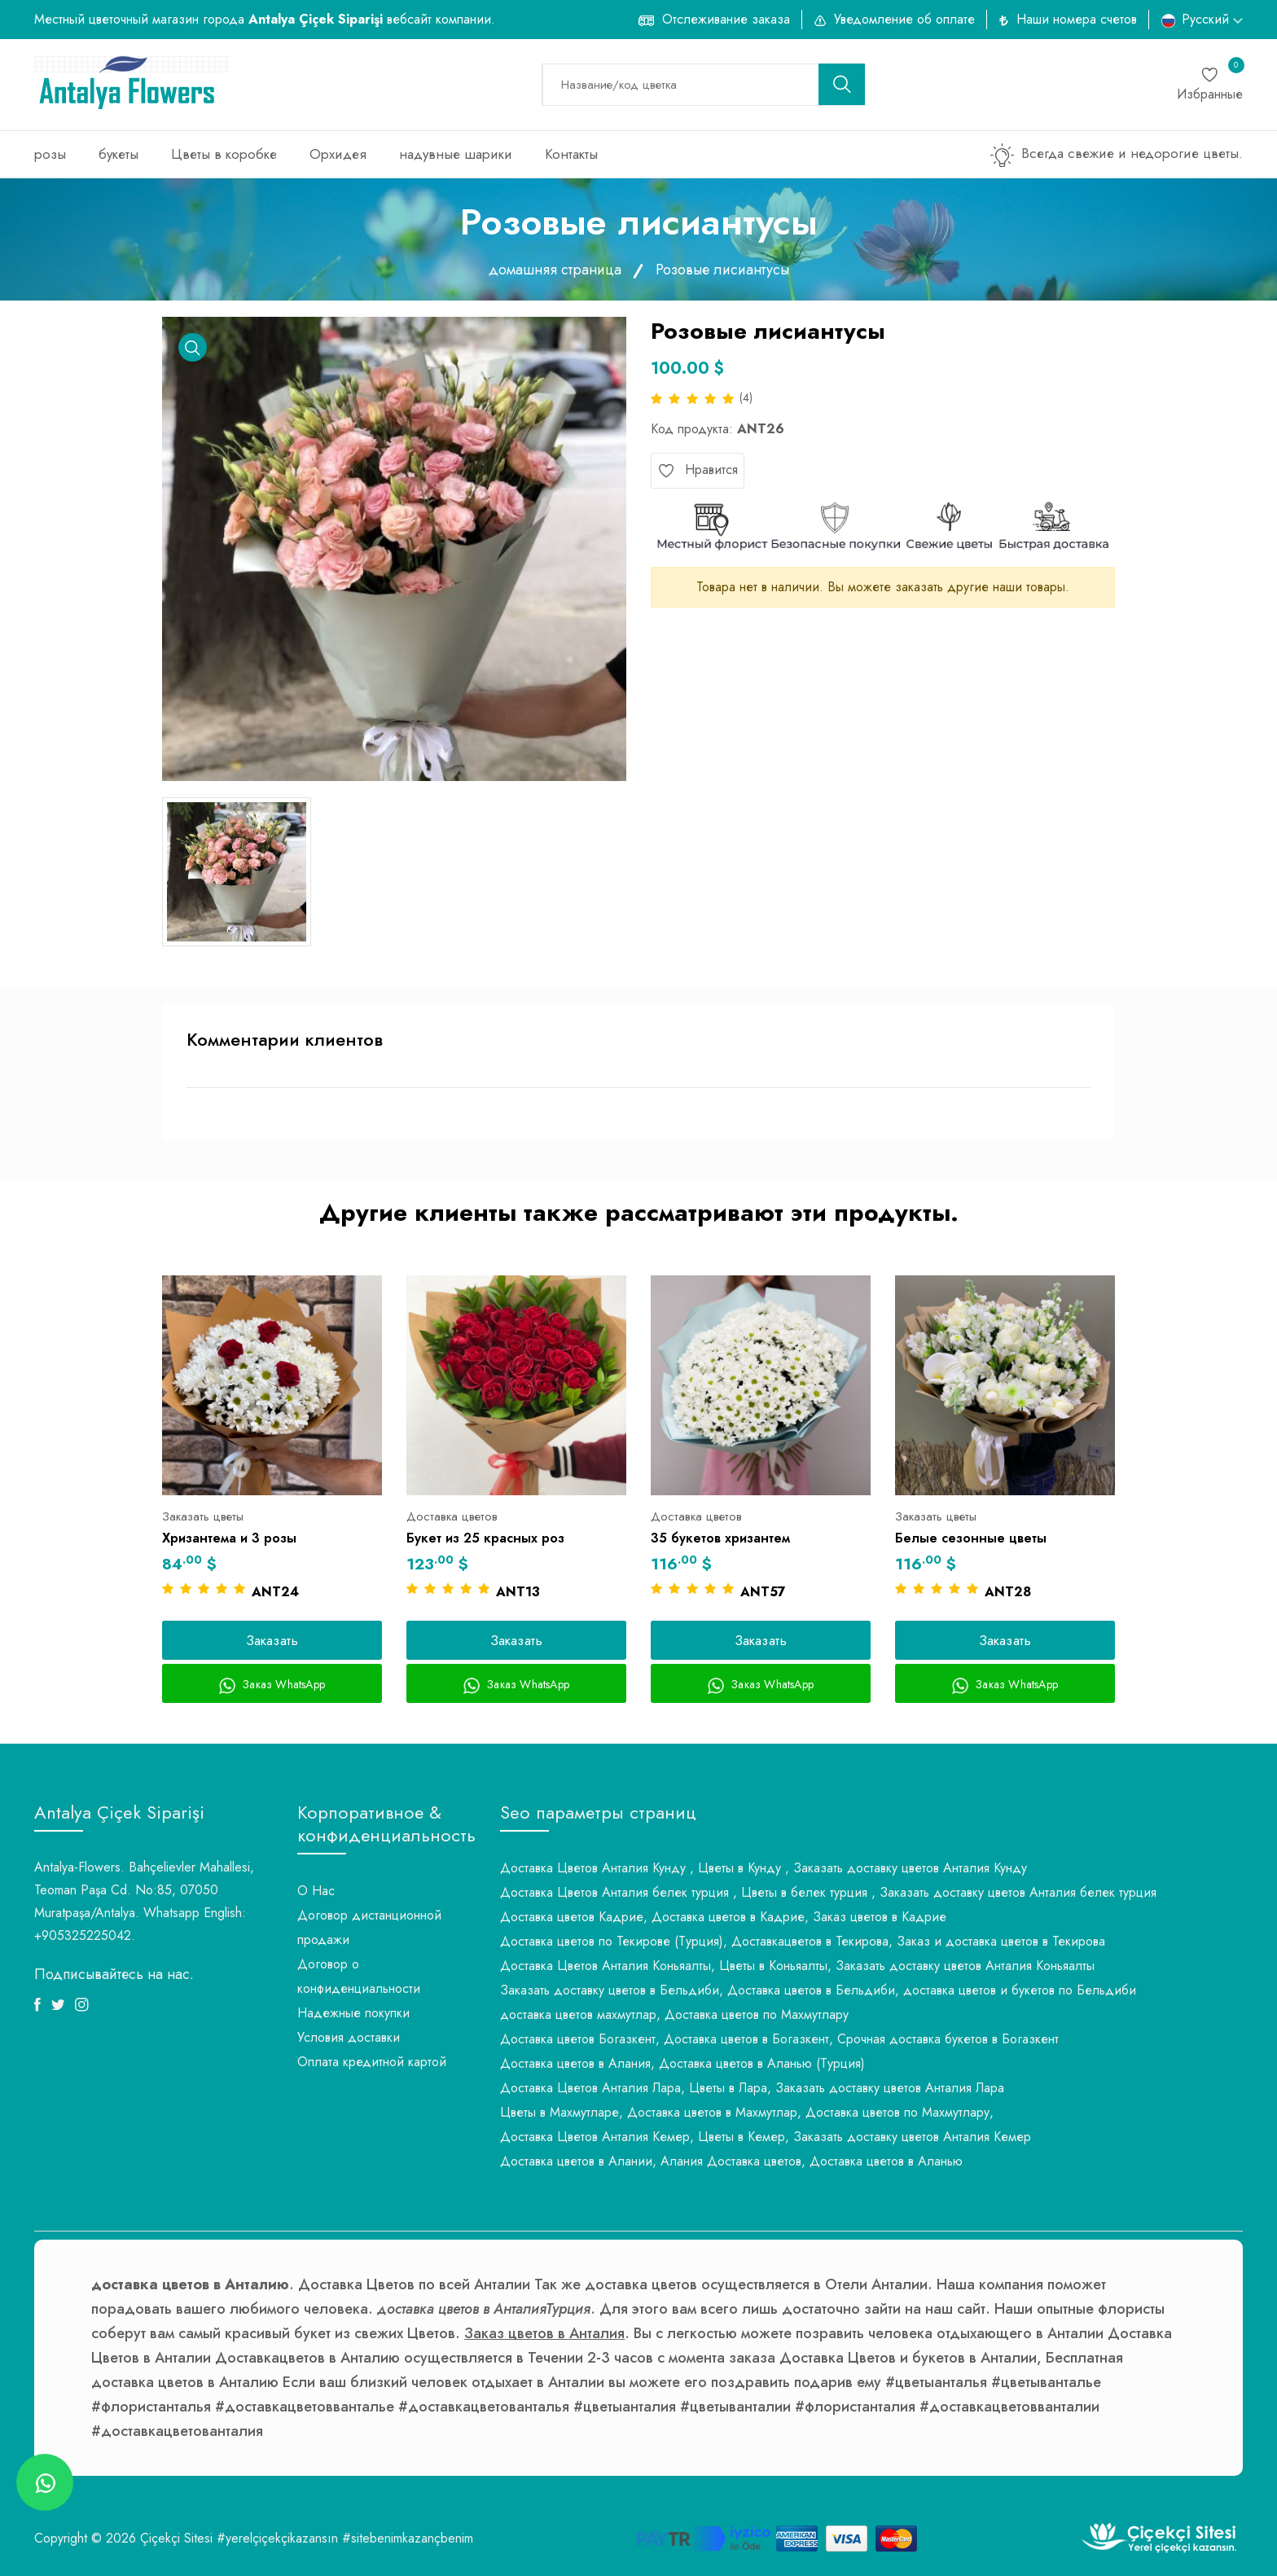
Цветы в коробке (224, 154)
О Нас (316, 1890)
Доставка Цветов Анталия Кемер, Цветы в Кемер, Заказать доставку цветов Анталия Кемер (765, 2136)
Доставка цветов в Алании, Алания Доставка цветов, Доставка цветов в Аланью (731, 2161)
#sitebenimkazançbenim (407, 2538)
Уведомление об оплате (904, 19)
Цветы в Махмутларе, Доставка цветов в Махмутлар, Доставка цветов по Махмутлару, (747, 2112)
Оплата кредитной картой (371, 2061)
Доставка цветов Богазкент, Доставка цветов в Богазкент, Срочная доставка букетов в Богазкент (779, 2039)
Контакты (571, 154)
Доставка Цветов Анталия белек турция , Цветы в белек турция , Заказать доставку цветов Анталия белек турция (828, 1892)
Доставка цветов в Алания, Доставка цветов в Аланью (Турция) (682, 2063)
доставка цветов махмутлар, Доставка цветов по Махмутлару (674, 2014)
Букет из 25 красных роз (485, 1538)
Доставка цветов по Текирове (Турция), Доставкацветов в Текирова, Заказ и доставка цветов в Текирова (802, 1941)
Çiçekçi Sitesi (176, 2538)
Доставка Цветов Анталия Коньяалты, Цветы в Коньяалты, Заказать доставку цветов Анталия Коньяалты (797, 1965)
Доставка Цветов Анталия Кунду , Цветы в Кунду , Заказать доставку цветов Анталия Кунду (763, 1867)
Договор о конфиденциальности (358, 1976)
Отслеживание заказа (726, 19)
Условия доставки (348, 2037)
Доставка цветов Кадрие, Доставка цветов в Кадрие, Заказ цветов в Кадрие (723, 1916)
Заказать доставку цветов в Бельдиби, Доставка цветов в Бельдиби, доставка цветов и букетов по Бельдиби (818, 1990)
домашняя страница (555, 269)
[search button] (842, 84)
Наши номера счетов (1076, 19)
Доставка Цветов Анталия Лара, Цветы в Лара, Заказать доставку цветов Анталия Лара (752, 2087)
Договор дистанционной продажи (369, 1927)
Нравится (697, 470)
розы (50, 154)
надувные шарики (455, 154)
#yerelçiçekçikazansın (277, 2538)
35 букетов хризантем (720, 1538)
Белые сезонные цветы (971, 1538)
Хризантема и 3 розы (229, 1538)
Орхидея (337, 154)
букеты (118, 154)
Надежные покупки (353, 2012)
